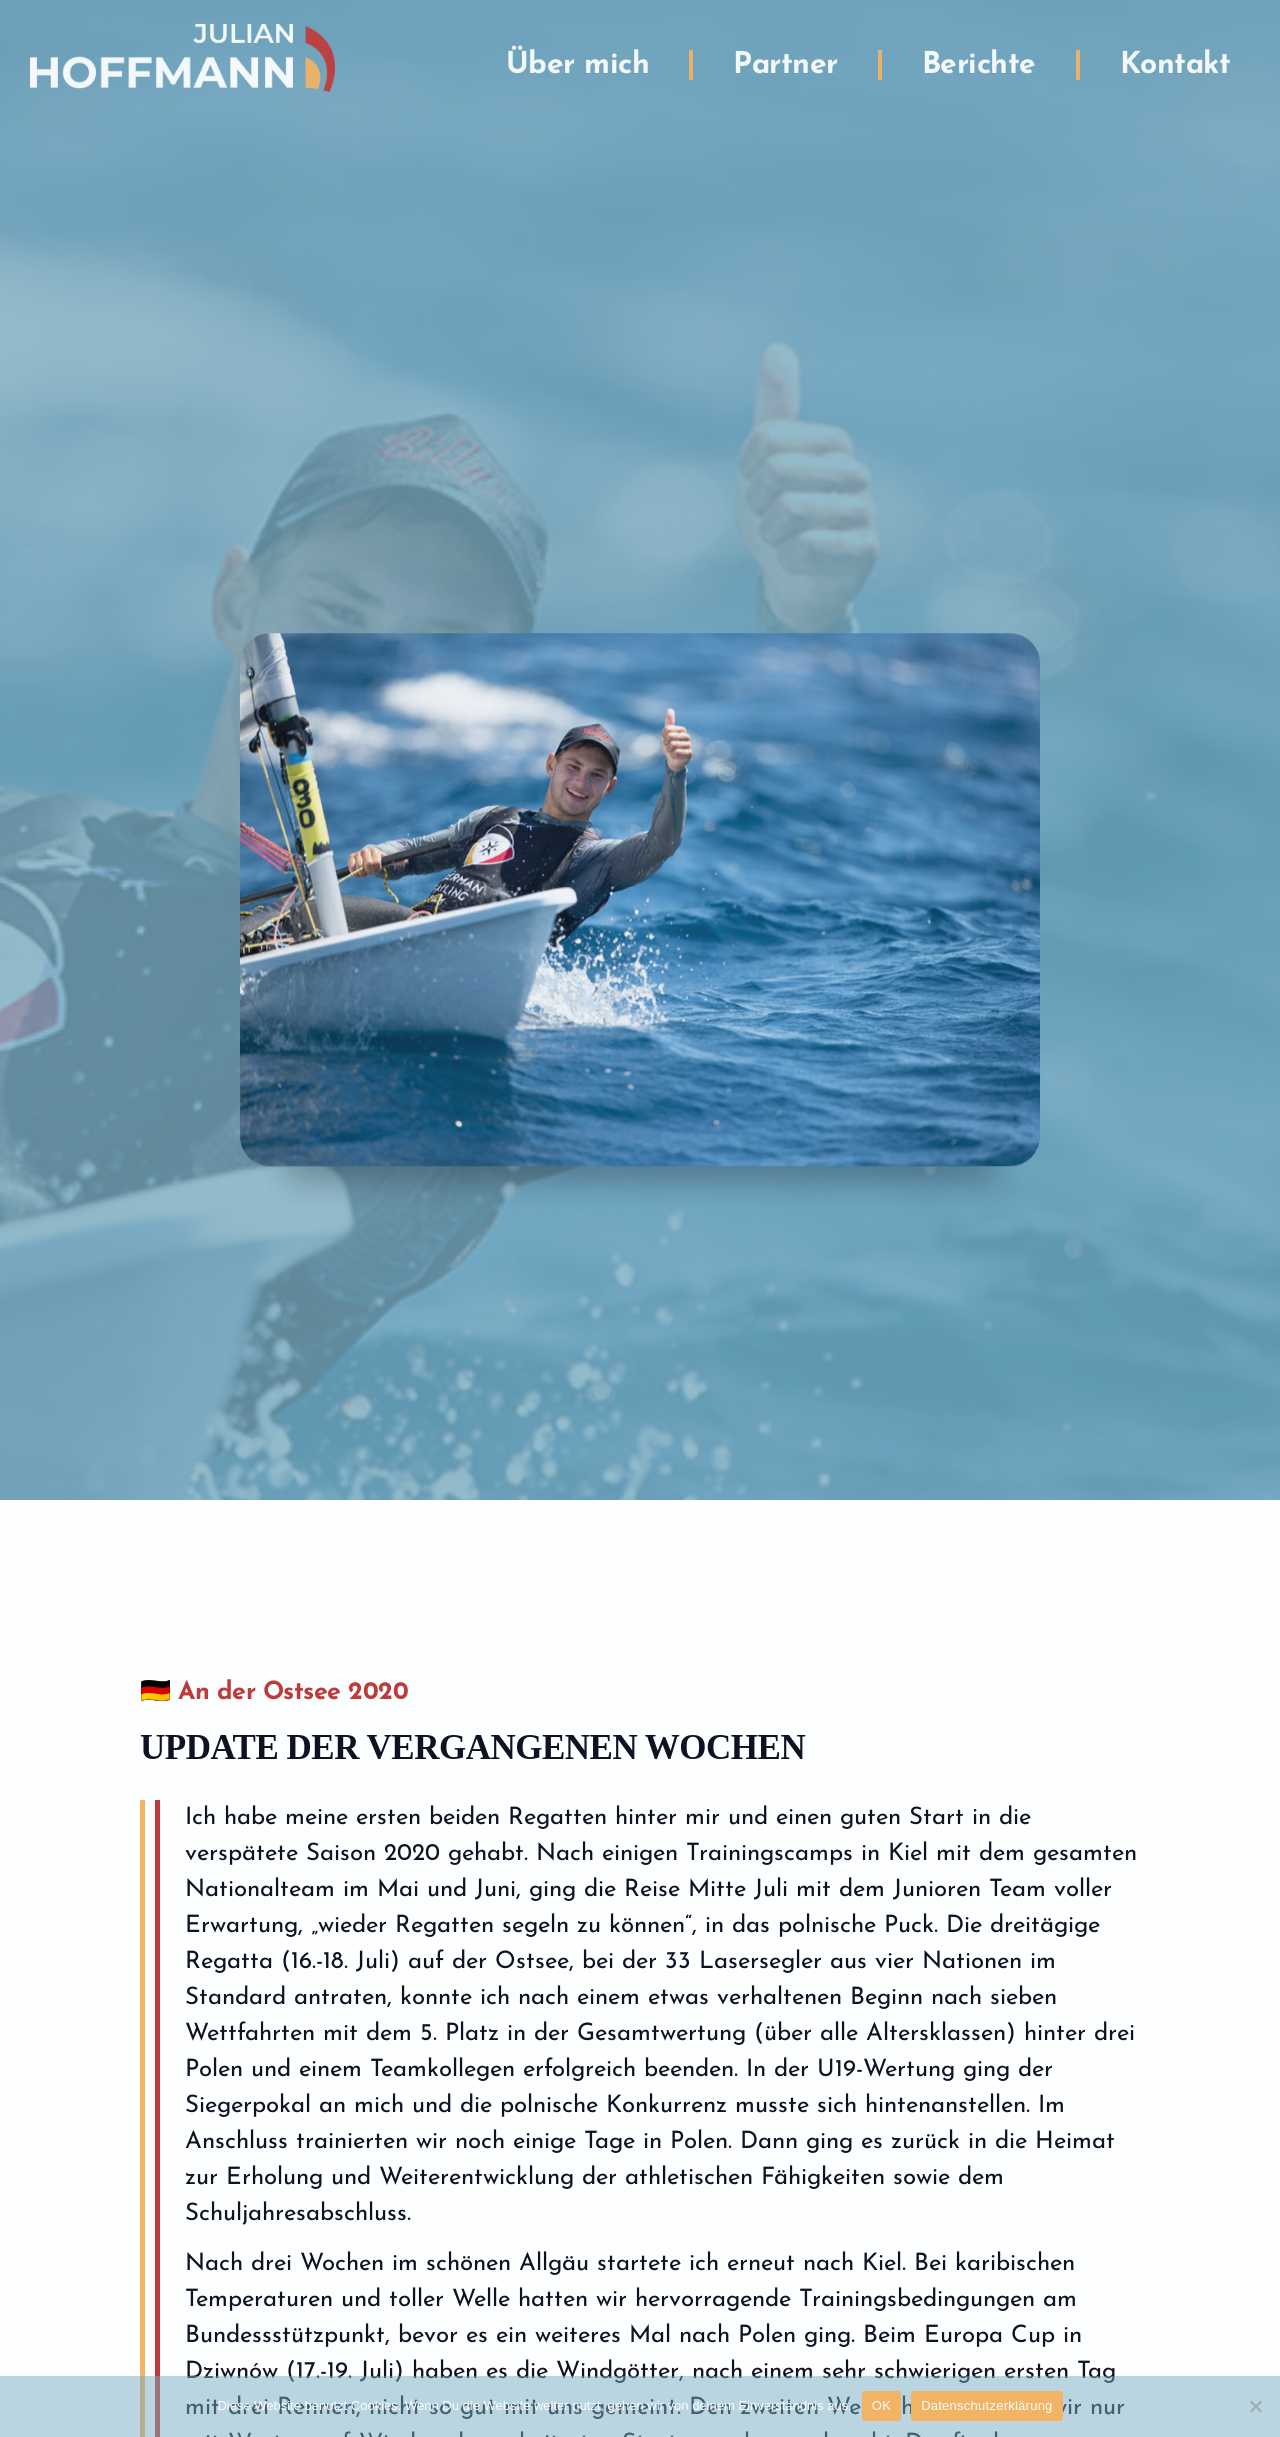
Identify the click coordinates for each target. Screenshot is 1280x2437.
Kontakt (1175, 57)
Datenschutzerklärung (986, 2405)
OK (881, 2405)
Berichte (979, 57)
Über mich (578, 57)
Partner (785, 57)
